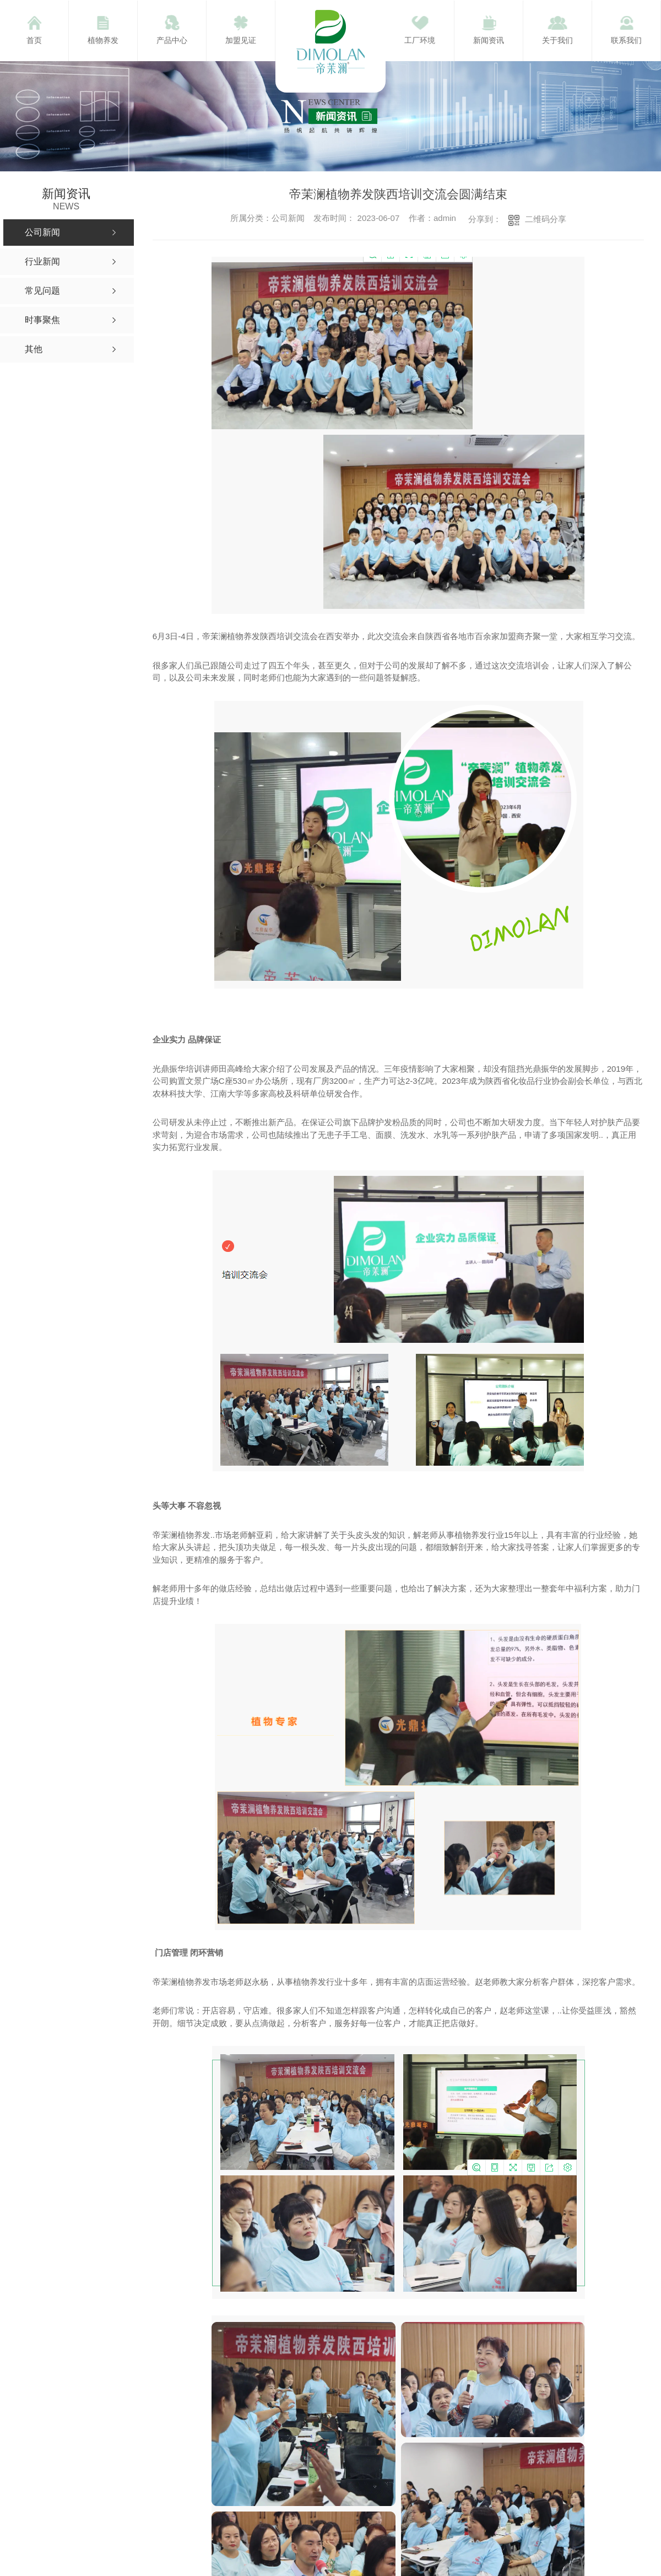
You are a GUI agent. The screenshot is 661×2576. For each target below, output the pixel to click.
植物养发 (103, 40)
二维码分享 (545, 219)
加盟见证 (240, 40)
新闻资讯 (488, 40)
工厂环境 (419, 40)
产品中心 (171, 40)
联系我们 (626, 40)
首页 (34, 40)
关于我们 (557, 40)
